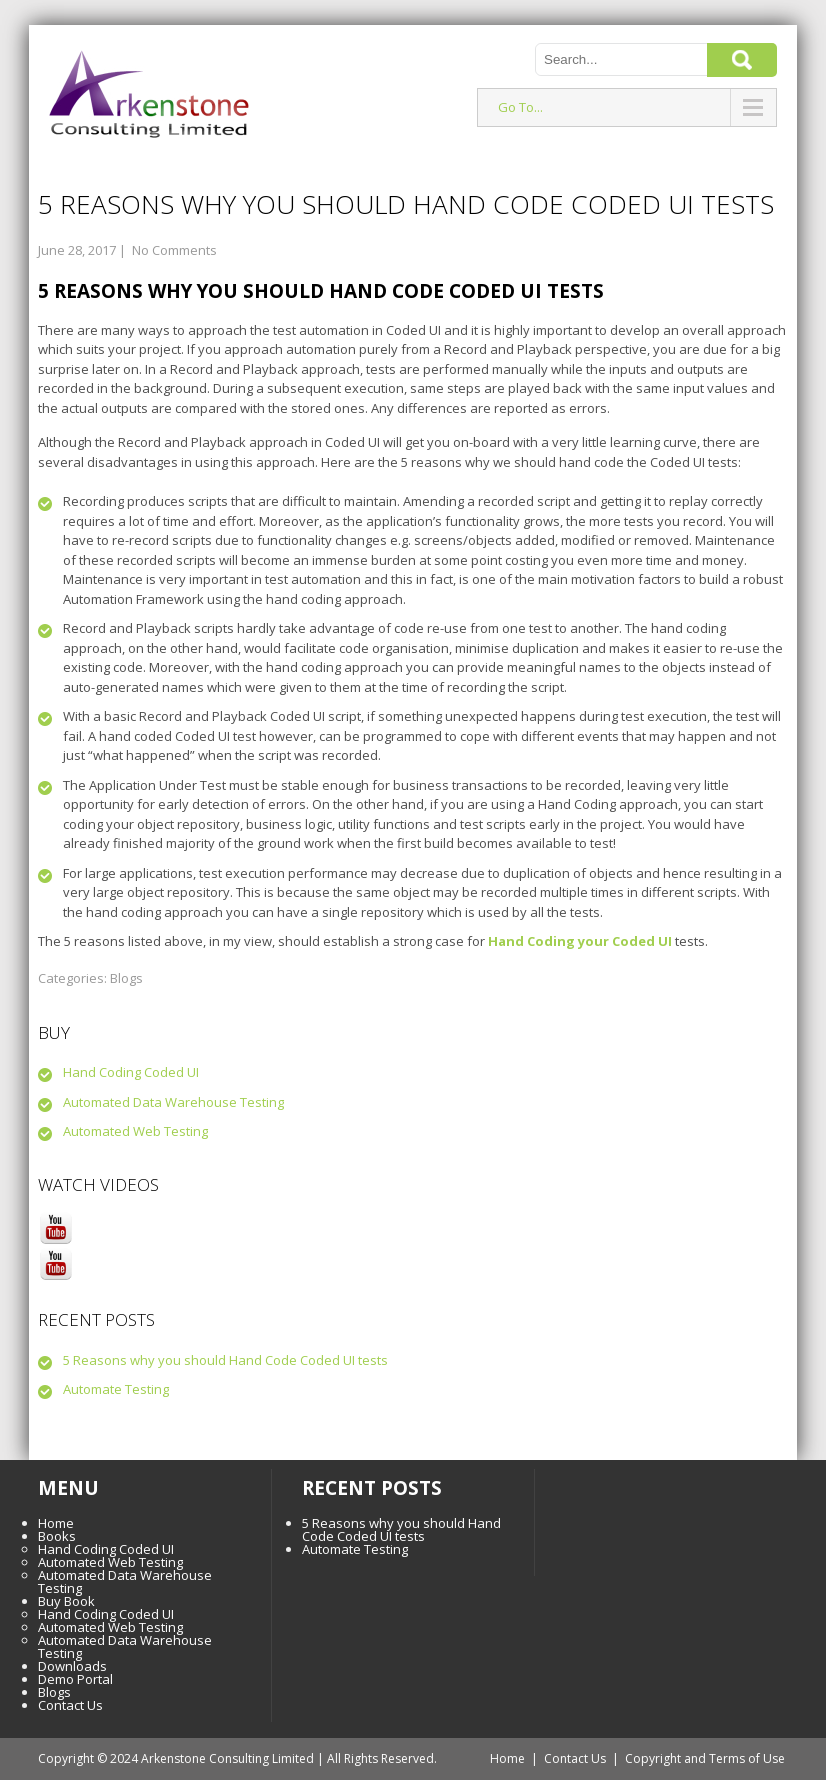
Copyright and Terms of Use (705, 1758)
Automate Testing (116, 1389)
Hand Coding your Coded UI (580, 941)
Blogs (126, 978)
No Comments (174, 250)
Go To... (520, 107)
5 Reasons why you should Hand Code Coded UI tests (225, 1360)
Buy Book (66, 1601)
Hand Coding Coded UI (131, 1072)
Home (56, 1523)
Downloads (72, 1666)
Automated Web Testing (135, 1131)
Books (57, 1536)
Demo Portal (75, 1679)
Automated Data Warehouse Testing (173, 1102)
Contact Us (70, 1705)
